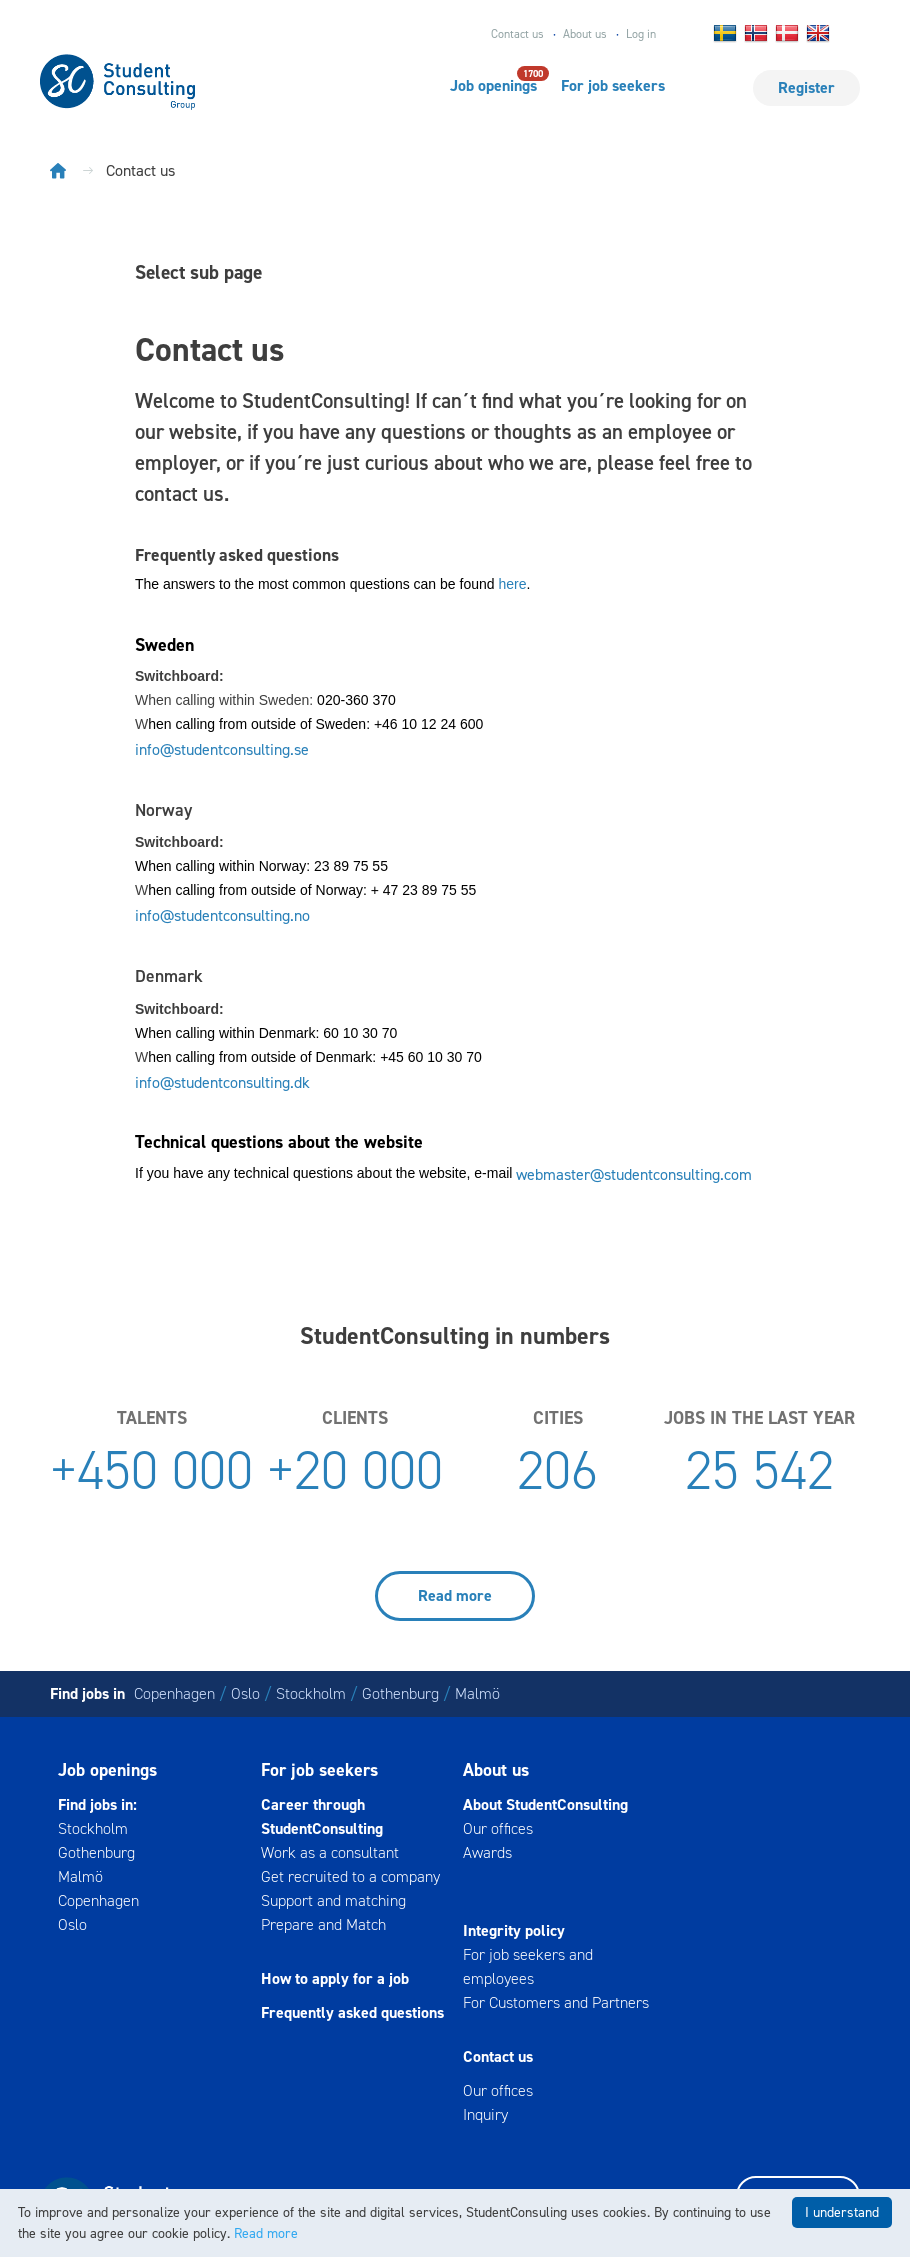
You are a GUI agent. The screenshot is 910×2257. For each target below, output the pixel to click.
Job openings (493, 85)
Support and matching (333, 1900)
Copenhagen (174, 1693)
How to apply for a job (335, 1978)
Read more (455, 1595)
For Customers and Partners (556, 2002)
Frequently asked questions (352, 2012)
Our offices (498, 1828)
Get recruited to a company (350, 1876)
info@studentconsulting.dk (222, 1082)
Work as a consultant (330, 1852)
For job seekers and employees (528, 1966)
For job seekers (613, 85)
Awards (487, 1852)
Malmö (477, 1693)
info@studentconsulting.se (222, 749)
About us (585, 34)
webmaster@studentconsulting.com (634, 1174)
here (512, 584)
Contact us (517, 34)
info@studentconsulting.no (222, 915)
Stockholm (311, 1693)
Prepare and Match (323, 1924)
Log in (641, 34)
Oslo (245, 1693)
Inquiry (485, 2114)
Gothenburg (400, 1693)
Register (806, 87)
